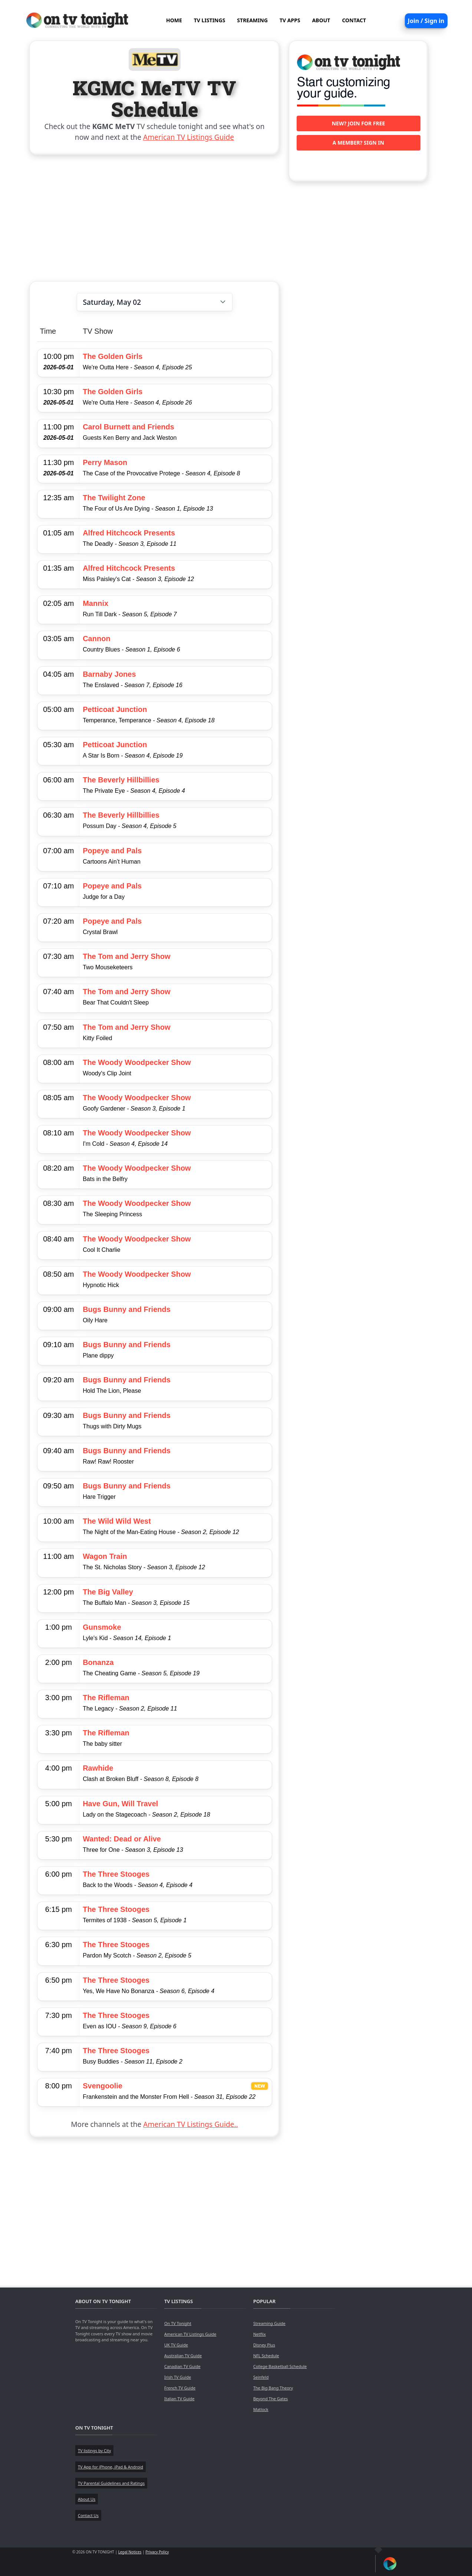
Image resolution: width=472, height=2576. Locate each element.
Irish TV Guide (177, 2377)
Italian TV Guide (179, 2398)
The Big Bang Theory (273, 2388)
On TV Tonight (177, 2323)
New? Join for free (358, 123)
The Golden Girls (112, 356)
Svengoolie (102, 2086)
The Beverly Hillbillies (121, 780)
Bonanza (98, 1662)
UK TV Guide (176, 2345)
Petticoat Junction (115, 709)
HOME (174, 20)
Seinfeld (260, 2377)
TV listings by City (94, 2450)
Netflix (259, 2334)
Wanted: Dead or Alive (122, 1839)
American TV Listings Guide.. (190, 2124)
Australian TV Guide (183, 2355)
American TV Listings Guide (188, 137)
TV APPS (290, 20)
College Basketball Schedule (280, 2366)
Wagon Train (105, 1556)
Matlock (260, 2409)
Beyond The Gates (270, 2398)
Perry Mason (105, 462)
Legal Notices (130, 2551)
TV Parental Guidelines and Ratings (111, 2483)
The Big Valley (108, 1592)
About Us (86, 2499)
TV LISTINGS (209, 20)
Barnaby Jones (109, 674)
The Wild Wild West (117, 1521)
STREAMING (252, 20)
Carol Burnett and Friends (128, 427)
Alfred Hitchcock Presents (129, 533)
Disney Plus (264, 2345)
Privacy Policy (157, 2551)
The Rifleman (106, 1697)
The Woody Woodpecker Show (137, 1062)
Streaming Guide (269, 2323)
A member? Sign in (358, 142)
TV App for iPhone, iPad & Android (110, 2467)
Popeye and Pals (112, 851)
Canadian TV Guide (182, 2366)
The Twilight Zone (114, 498)
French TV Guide (179, 2388)
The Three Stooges (116, 1874)
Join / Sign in (426, 21)
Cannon (96, 638)
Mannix (95, 603)
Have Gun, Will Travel (120, 1804)
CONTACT (354, 20)
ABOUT (321, 20)
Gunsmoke (102, 1627)
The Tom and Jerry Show (126, 956)
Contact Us (88, 2515)
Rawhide (98, 1768)
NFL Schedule (266, 2355)
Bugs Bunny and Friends (127, 1309)
